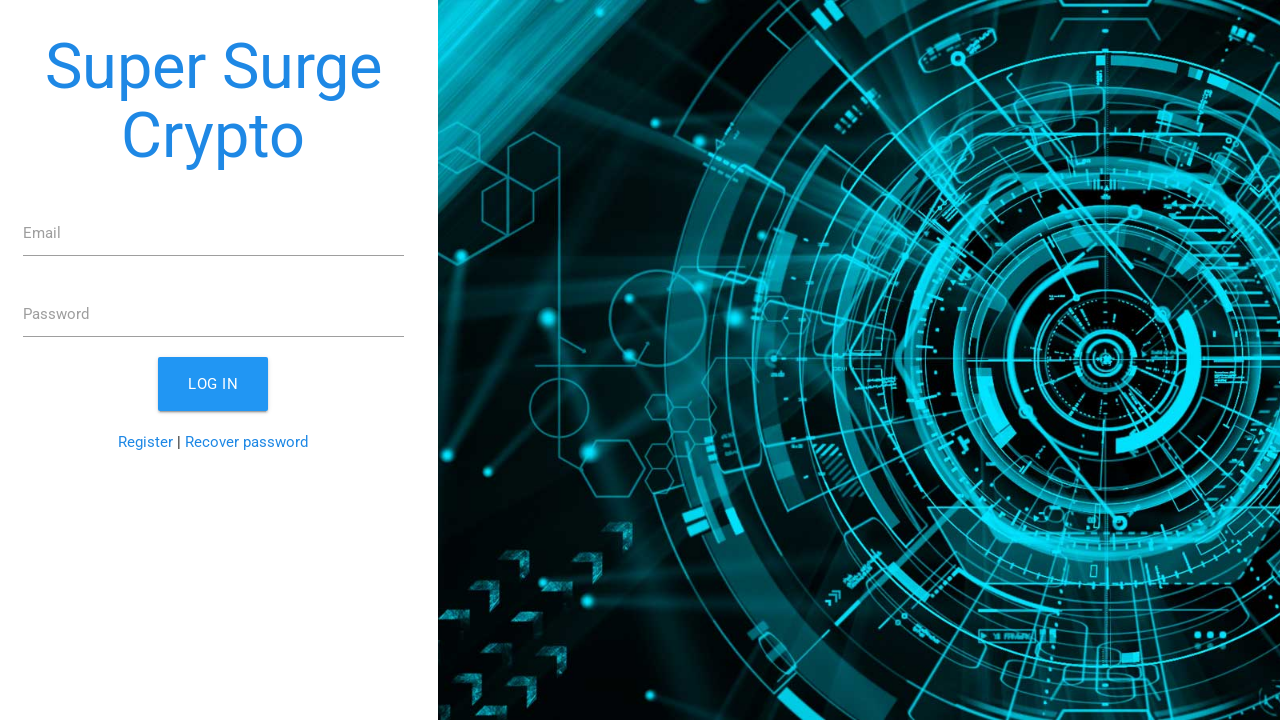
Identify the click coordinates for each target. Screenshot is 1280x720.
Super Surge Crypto (213, 101)
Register (145, 442)
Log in (213, 384)
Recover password (246, 442)
